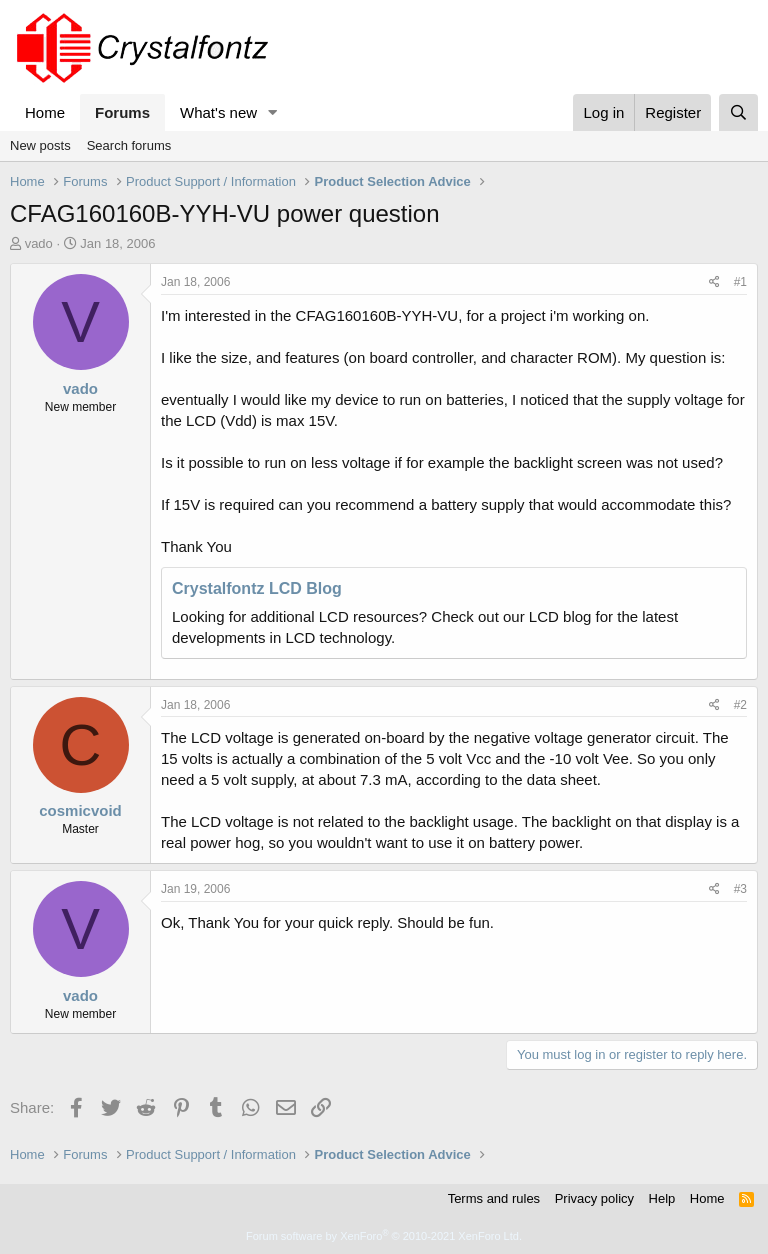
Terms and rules (494, 1198)
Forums (122, 112)
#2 (740, 705)
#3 (740, 889)
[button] (273, 112)
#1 (740, 282)
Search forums (129, 145)
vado (39, 243)
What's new (218, 112)
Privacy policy (594, 1198)
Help (662, 1198)
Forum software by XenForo (384, 1236)
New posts (40, 145)
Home (45, 112)
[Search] (738, 112)
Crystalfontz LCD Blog (257, 588)
